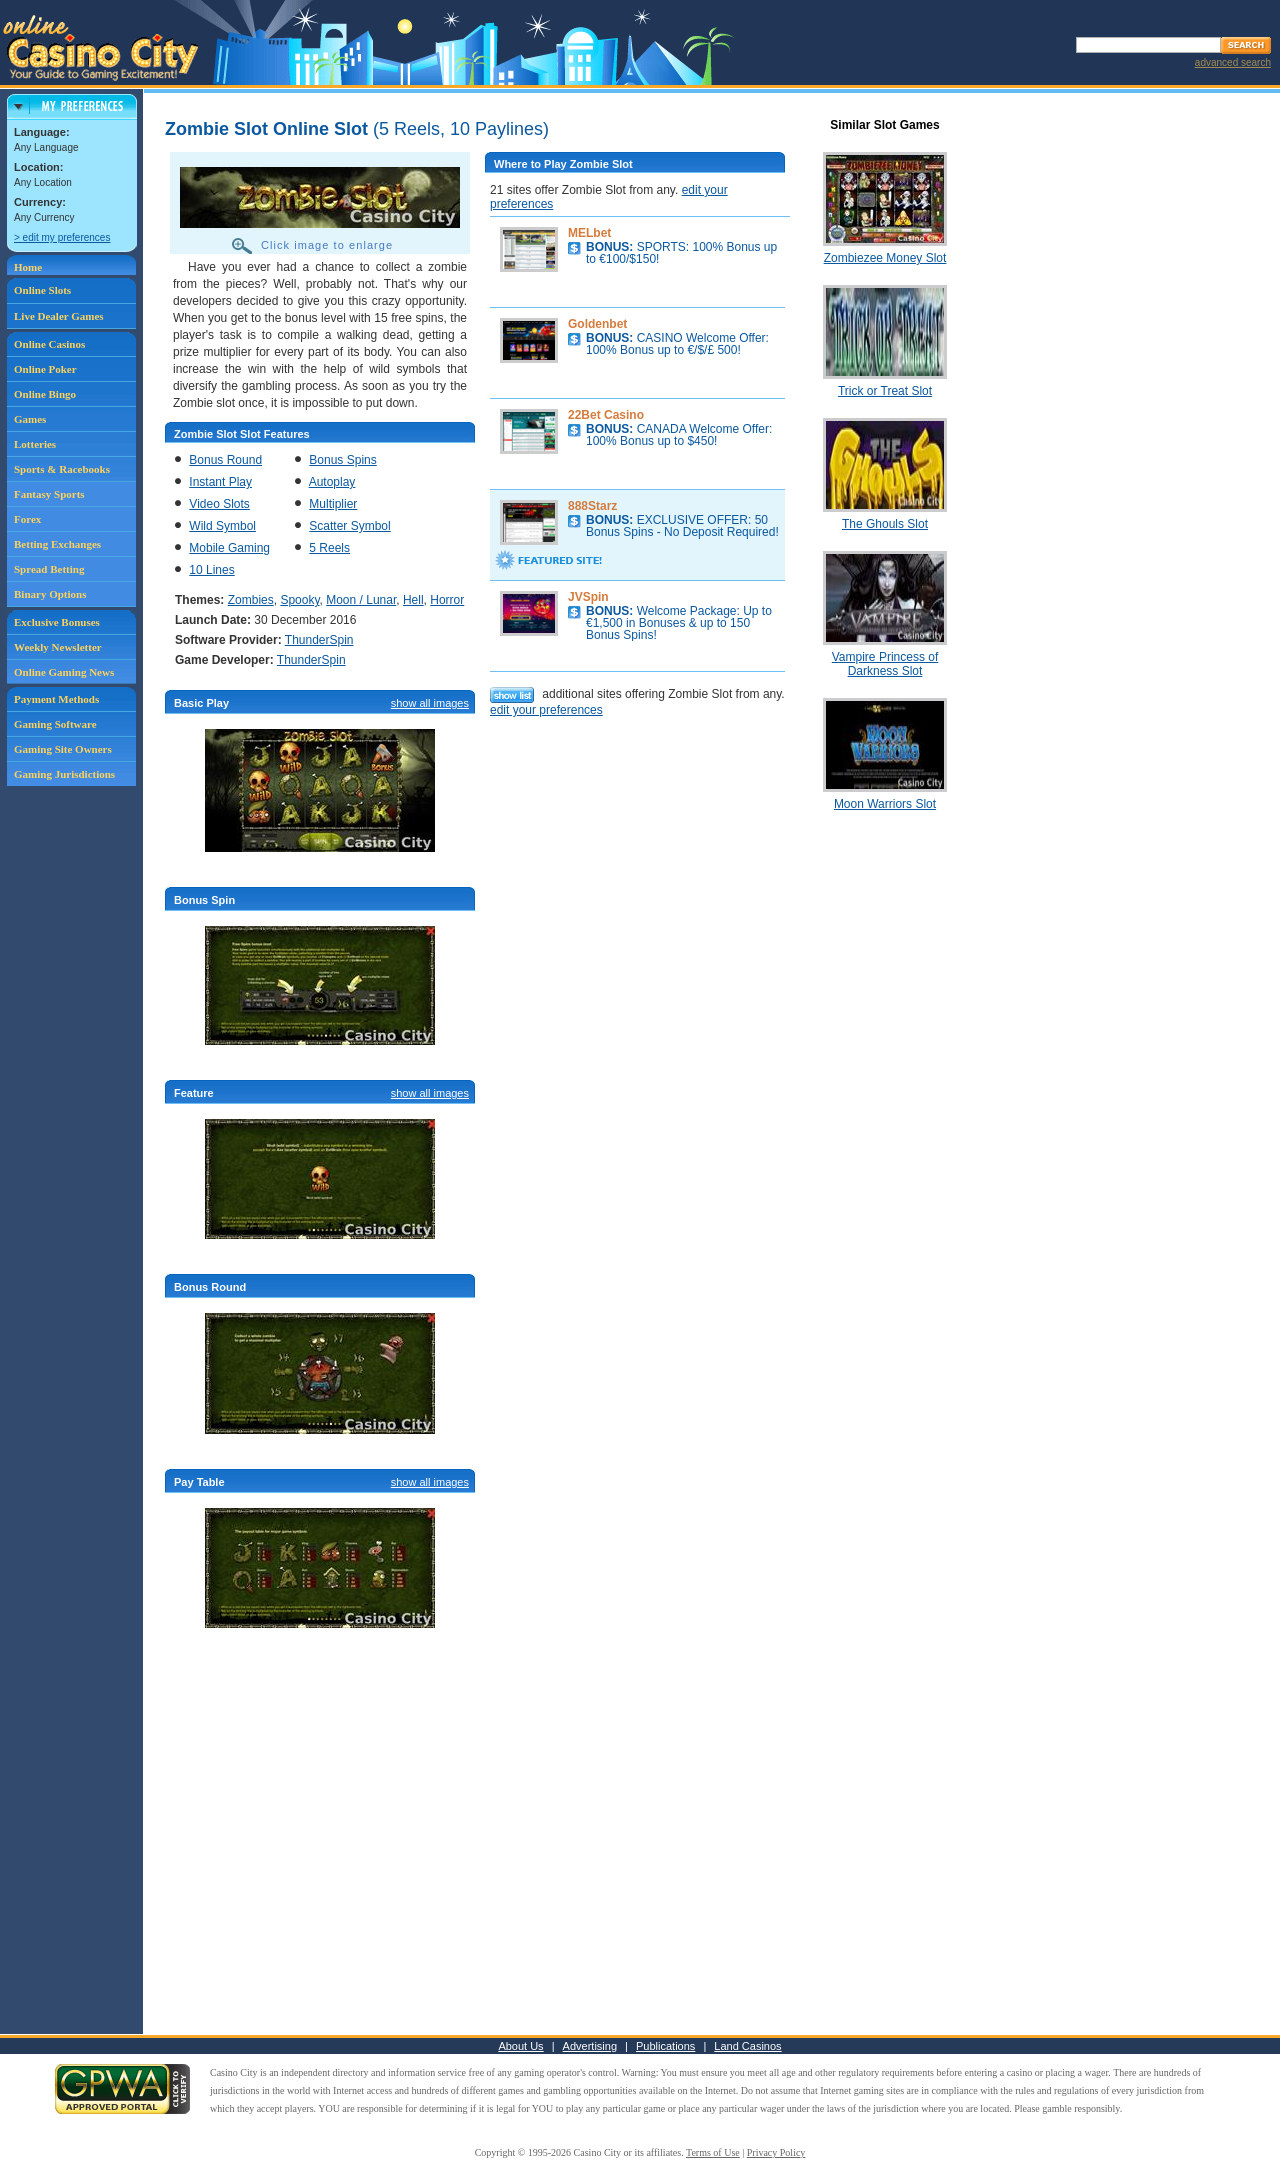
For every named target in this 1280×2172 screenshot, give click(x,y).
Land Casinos (747, 2046)
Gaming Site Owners (63, 749)
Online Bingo (45, 394)
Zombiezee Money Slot (885, 258)
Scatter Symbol (349, 526)
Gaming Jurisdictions (64, 774)
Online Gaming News (64, 672)
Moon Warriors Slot (885, 804)
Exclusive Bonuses (57, 622)
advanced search (1233, 62)
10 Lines (211, 570)
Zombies (251, 600)
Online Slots (42, 290)
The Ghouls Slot (885, 524)
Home (28, 267)
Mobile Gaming (229, 548)
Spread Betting (49, 569)
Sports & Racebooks (62, 469)
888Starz (592, 506)
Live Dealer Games (59, 316)
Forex (27, 519)
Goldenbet (597, 324)
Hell (413, 600)
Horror (447, 600)
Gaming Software (55, 724)
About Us (520, 2046)
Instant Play (220, 482)
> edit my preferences (62, 237)
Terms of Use (713, 2152)
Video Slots (219, 504)
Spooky (299, 600)
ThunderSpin (319, 640)
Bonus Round (225, 460)
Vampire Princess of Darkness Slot (885, 664)
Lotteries (35, 444)
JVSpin (588, 597)
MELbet (589, 233)
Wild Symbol (222, 526)
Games (30, 419)
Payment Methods (56, 699)
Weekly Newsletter (58, 647)
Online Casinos (49, 344)
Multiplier (333, 504)
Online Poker (45, 369)
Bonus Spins (342, 460)
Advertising (590, 2046)
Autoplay (332, 482)
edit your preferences (546, 710)
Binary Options (50, 594)
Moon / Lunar (361, 600)
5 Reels (329, 548)
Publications (665, 2046)
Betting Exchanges (57, 544)
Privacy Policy (776, 2152)
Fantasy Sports (49, 494)
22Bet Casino (606, 415)
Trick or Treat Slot (885, 391)
